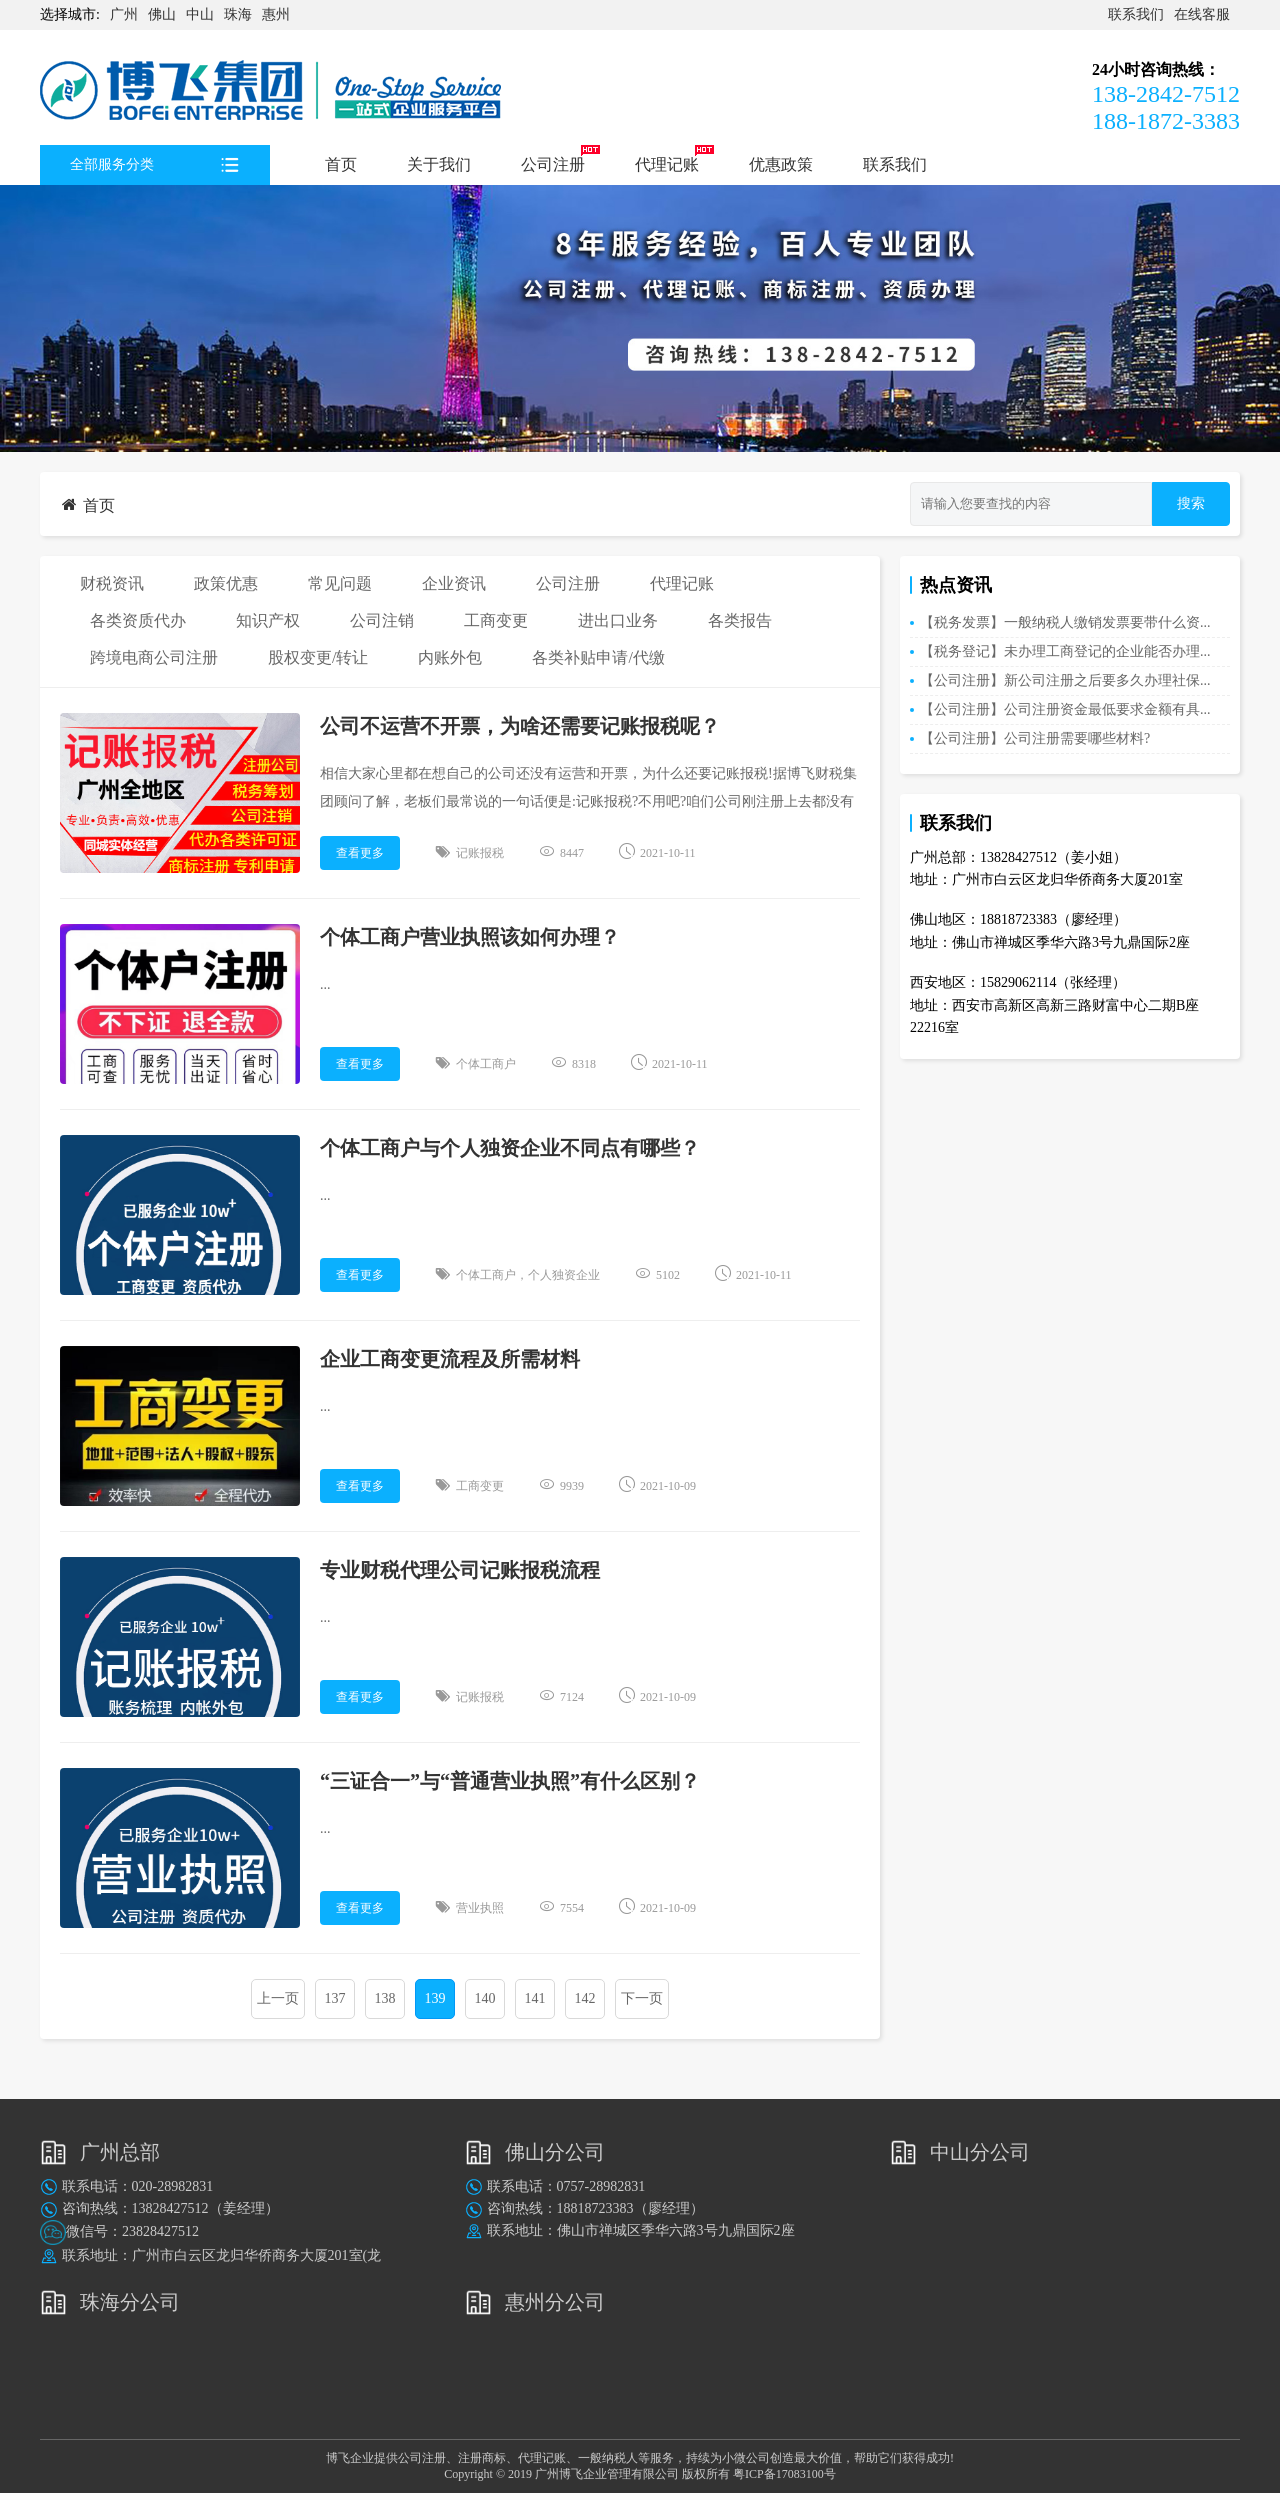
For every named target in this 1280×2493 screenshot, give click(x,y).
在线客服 (1202, 14)
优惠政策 (781, 164)
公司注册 (553, 164)
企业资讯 (454, 583)
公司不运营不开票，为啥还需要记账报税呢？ (520, 726)
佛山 (162, 14)
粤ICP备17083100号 (784, 2474)
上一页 (278, 1998)
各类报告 (740, 620)
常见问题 (340, 583)
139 (435, 1998)
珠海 (238, 14)
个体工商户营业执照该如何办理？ (470, 937)
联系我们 (1136, 14)
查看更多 (360, 853)
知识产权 (268, 620)
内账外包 (450, 657)
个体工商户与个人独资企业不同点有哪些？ (510, 1148)
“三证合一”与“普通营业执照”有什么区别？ (510, 1781)
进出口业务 (618, 620)
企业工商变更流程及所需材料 (450, 1359)
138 (385, 1998)
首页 (341, 164)
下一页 (642, 1998)
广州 (124, 14)
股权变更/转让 (318, 657)
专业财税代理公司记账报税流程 (460, 1570)
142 (585, 1998)
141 (535, 1998)
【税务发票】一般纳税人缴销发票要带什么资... (1065, 622)
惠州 (276, 14)
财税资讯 (112, 583)
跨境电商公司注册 (154, 657)
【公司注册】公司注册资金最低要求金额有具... (1065, 709)
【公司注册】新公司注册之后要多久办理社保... (1065, 680)
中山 (200, 14)
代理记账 (667, 164)
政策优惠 (226, 583)
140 (485, 1998)
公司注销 (382, 620)
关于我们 (439, 164)
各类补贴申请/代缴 (598, 657)
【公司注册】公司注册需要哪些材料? (1035, 738)
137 (335, 1998)
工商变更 (496, 620)
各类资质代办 (138, 620)
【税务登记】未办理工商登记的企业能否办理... (1065, 651)
